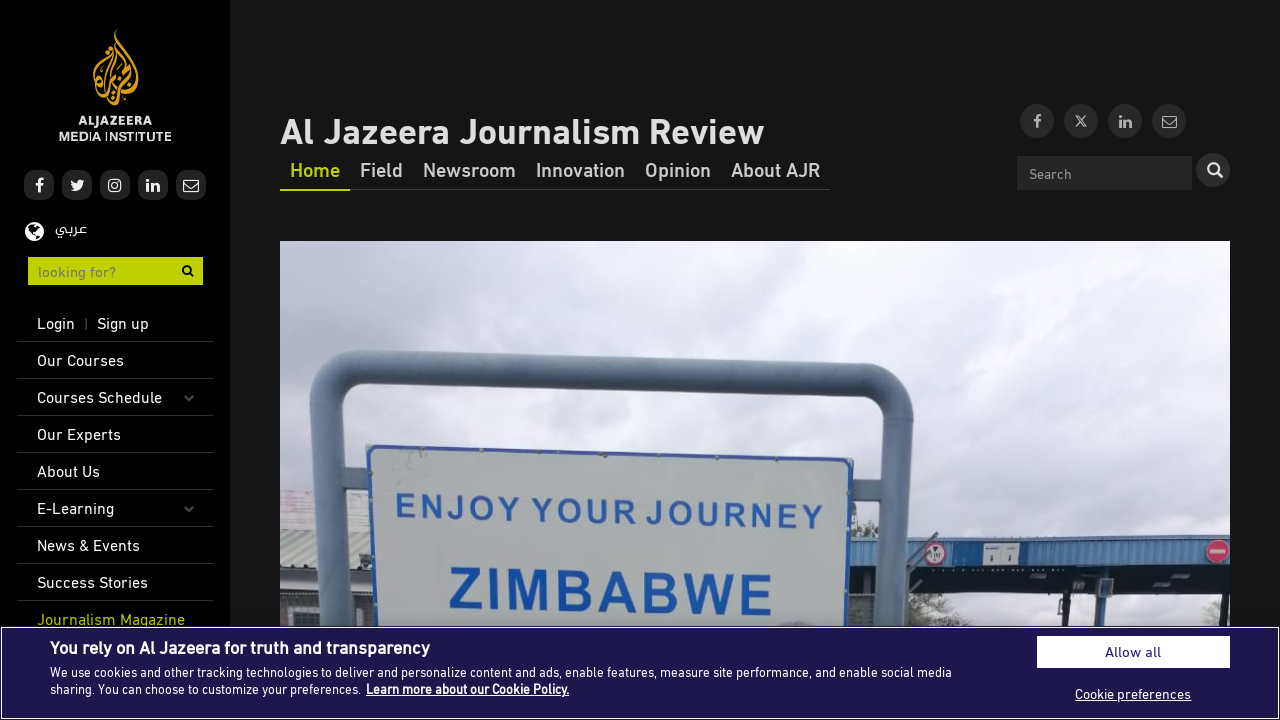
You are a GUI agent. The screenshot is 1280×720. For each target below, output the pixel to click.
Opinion (678, 169)
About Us (68, 471)
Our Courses (80, 360)
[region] (640, 673)
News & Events (88, 545)
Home (315, 169)
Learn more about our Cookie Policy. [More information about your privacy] (467, 689)
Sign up (123, 323)
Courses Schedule (99, 397)
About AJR (775, 169)
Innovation (580, 169)
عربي (71, 229)
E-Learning (75, 508)
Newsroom (469, 169)
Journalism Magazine (111, 619)
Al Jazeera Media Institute (115, 85)
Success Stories (92, 582)
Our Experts (79, 434)
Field (381, 169)
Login (56, 323)
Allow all (1133, 651)
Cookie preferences (1133, 693)
